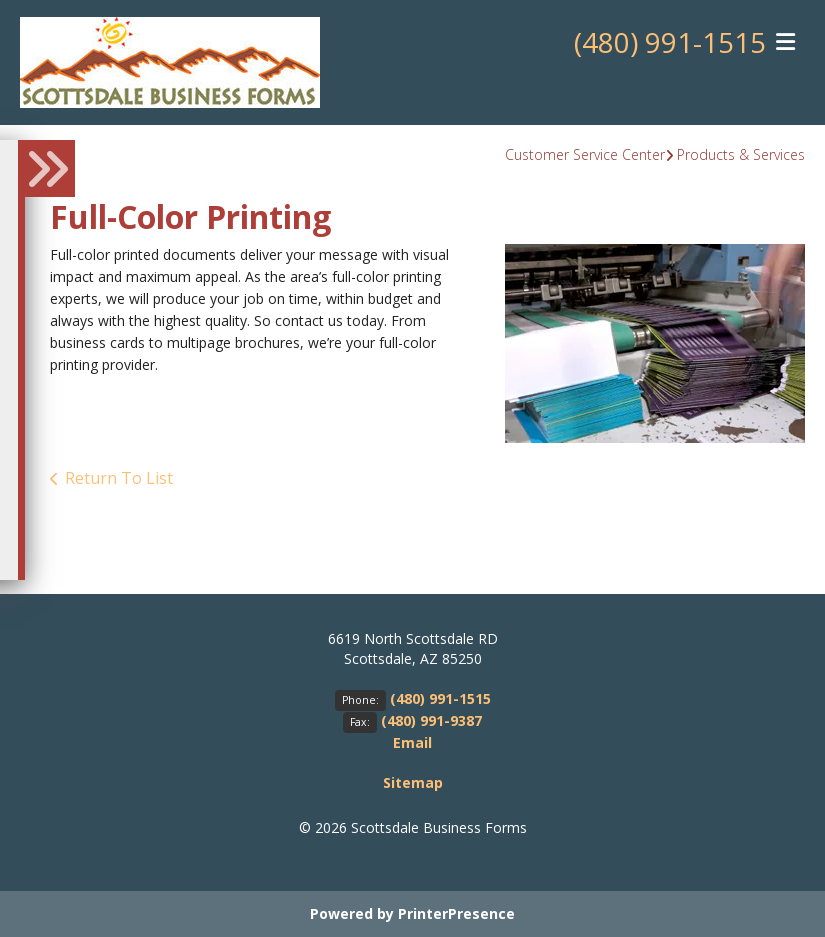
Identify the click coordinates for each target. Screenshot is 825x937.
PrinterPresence (456, 913)
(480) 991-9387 (431, 720)
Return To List (119, 478)
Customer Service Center (585, 154)
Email (412, 742)
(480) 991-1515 (670, 43)
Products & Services (741, 154)
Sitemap (413, 782)
